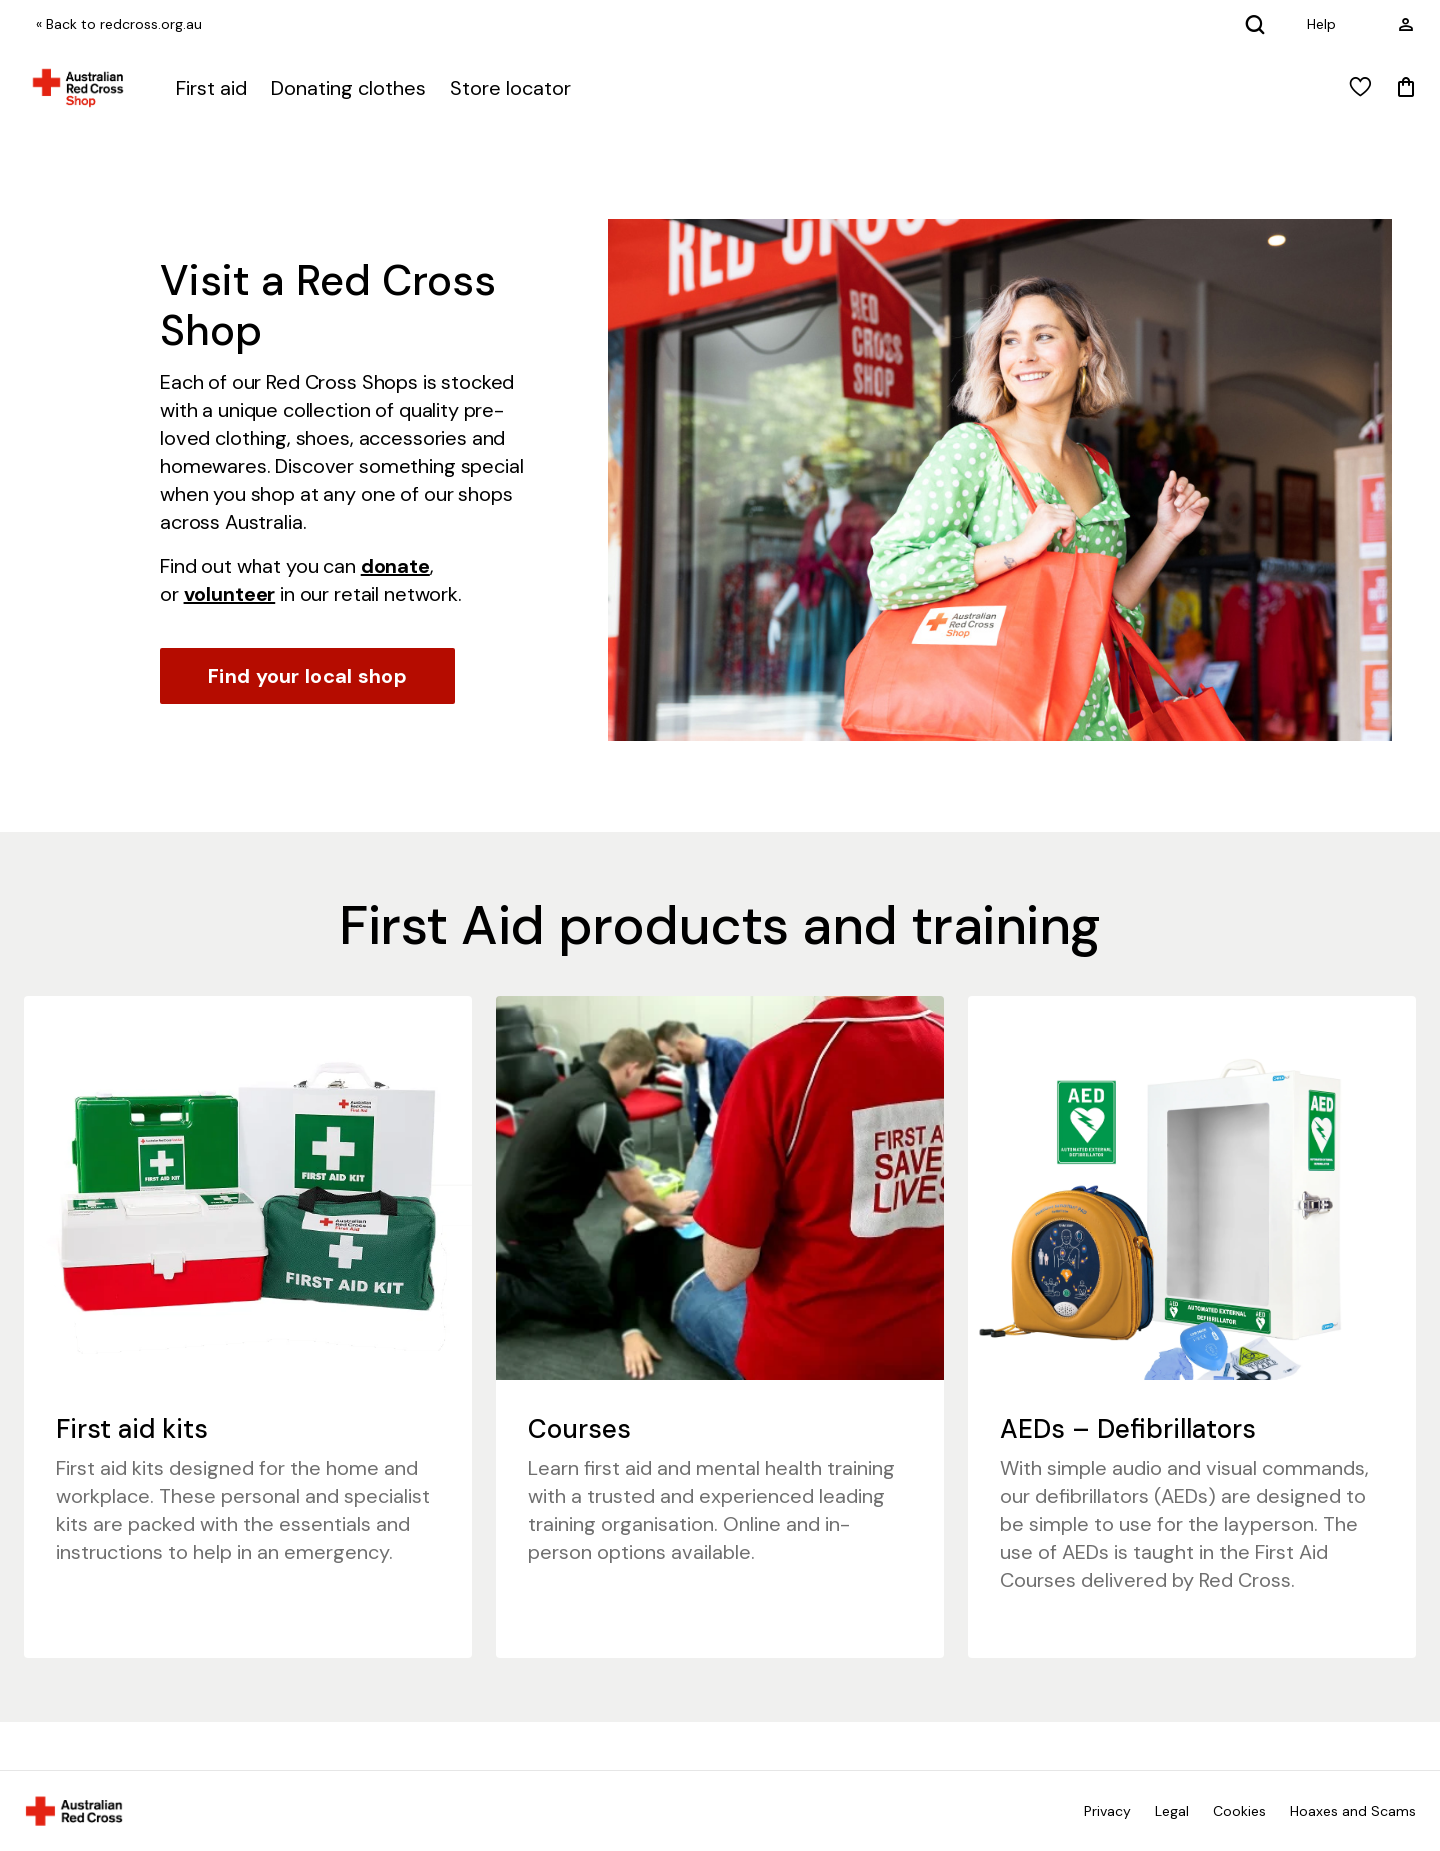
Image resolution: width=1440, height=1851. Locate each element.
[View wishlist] (1360, 88)
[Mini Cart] (1406, 88)
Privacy (1107, 1811)
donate (395, 566)
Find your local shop (307, 676)
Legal (1172, 1811)
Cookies (1239, 1811)
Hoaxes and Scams (1353, 1811)
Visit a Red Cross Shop (328, 305)
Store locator (510, 88)
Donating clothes (348, 88)
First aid (211, 88)
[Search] (1255, 24)
